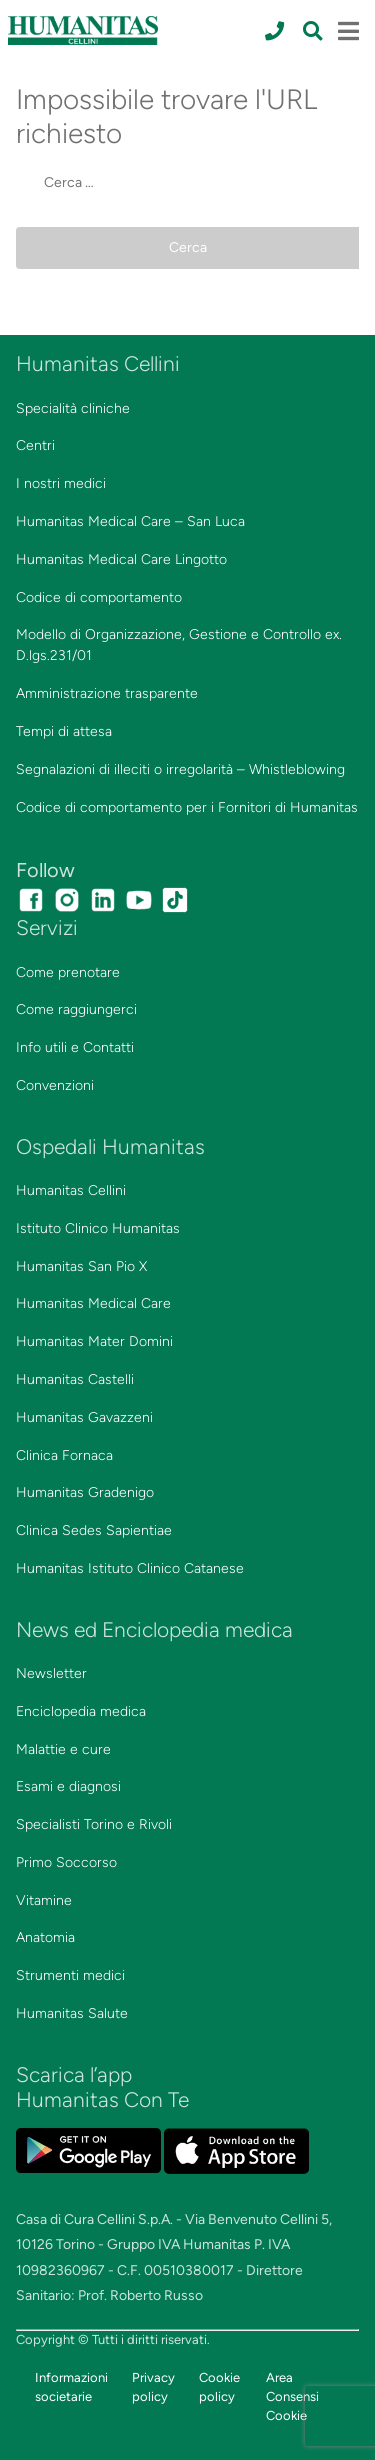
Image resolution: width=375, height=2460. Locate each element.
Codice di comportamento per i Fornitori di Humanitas (187, 807)
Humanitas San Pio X (81, 1266)
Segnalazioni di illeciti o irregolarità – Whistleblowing (180, 769)
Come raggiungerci (76, 1009)
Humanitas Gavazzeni (84, 1417)
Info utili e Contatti (75, 1047)
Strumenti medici (70, 1975)
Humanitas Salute (72, 2013)
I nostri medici (61, 483)
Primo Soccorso (66, 1862)
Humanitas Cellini (71, 1190)
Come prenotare (68, 972)
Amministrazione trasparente (107, 693)
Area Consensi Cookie (292, 2396)
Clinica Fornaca (64, 1455)
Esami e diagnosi (68, 1786)
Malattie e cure (63, 1749)
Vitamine (44, 1900)
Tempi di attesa (64, 731)
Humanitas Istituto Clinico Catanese (130, 1568)
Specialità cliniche (73, 408)
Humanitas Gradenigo (85, 1492)
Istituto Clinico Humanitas (98, 1228)
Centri (35, 445)
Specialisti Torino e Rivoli (94, 1824)
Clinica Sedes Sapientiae (94, 1530)
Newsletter (51, 1673)
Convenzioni (55, 1085)
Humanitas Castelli (75, 1379)
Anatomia (45, 1937)
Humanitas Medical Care (93, 1303)
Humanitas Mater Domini (94, 1341)
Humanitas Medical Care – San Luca (130, 521)
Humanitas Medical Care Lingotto (121, 559)
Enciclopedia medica (81, 1711)
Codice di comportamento (99, 597)
